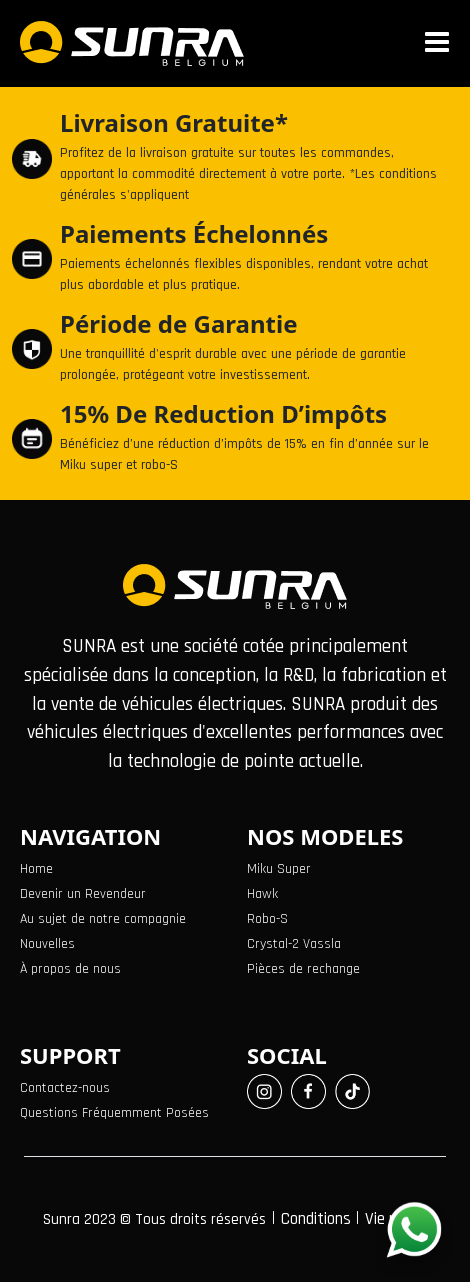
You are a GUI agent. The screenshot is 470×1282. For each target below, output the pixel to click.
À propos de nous (70, 969)
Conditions (318, 1219)
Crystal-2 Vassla (294, 944)
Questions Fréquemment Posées (114, 1113)
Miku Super (279, 869)
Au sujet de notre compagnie (103, 919)
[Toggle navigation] (441, 43)
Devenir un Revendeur (83, 894)
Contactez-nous (65, 1088)
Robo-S (267, 919)
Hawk (262, 894)
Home (36, 869)
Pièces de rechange (303, 969)
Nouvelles (47, 944)
